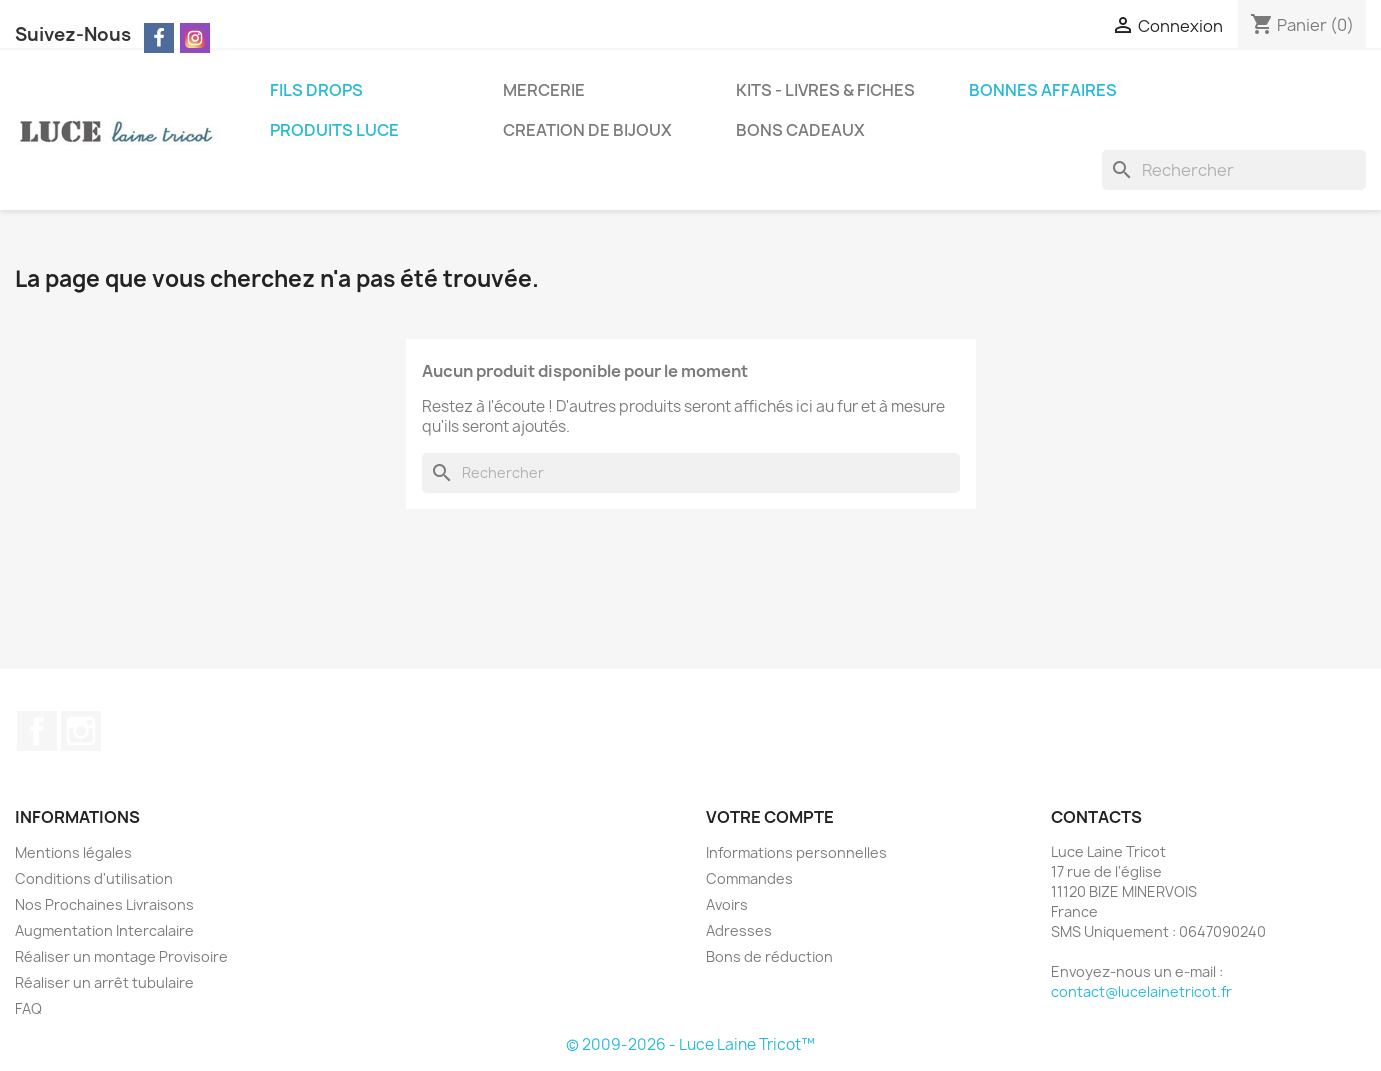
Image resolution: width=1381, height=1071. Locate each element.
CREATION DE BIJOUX (587, 130)
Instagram (81, 731)
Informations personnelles (796, 852)
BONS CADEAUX (800, 130)
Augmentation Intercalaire (104, 930)
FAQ (28, 1008)
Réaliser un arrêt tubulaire (104, 982)
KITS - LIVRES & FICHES (825, 90)
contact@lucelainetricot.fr (1141, 991)
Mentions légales (73, 852)
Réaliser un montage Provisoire (121, 956)
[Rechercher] (1234, 170)
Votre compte (770, 817)
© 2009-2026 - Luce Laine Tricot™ (690, 1044)
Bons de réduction (769, 956)
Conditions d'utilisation (94, 878)
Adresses (739, 930)
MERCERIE (544, 90)
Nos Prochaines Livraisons (104, 904)
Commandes (749, 878)
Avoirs (727, 904)
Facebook (37, 731)
